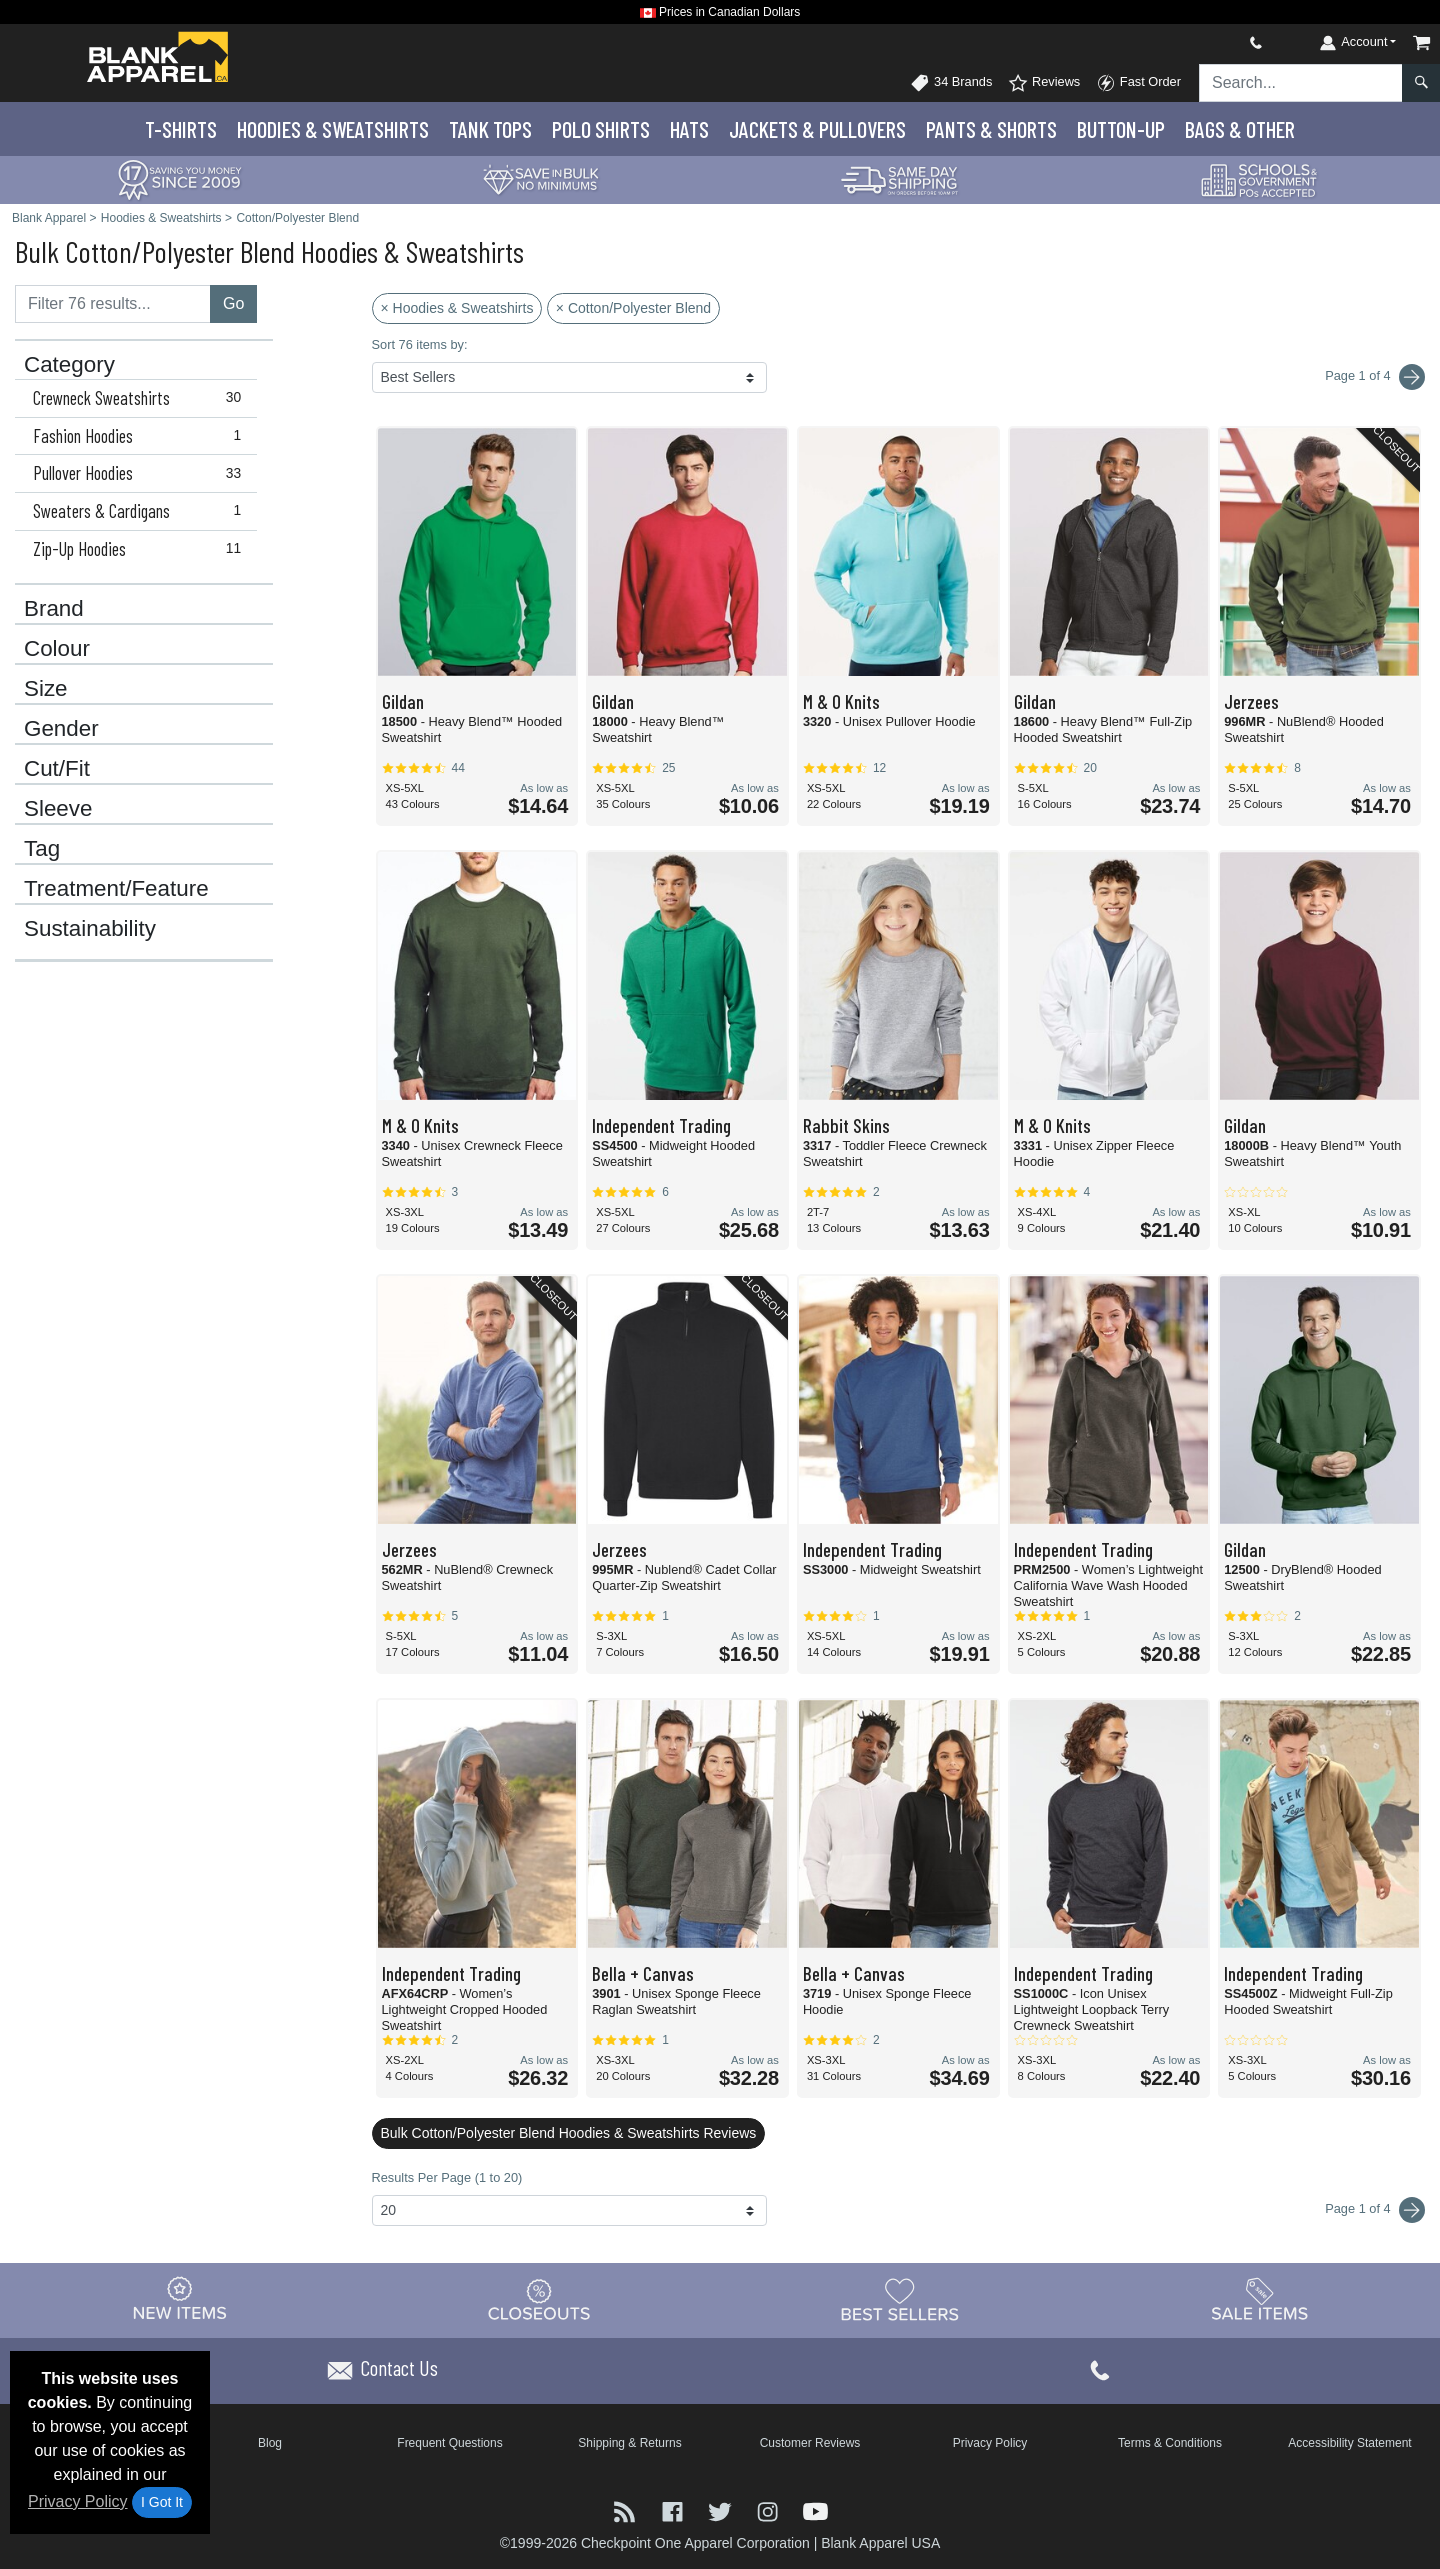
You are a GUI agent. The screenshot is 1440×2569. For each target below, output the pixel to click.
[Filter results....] (113, 304)
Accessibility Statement (1349, 2443)
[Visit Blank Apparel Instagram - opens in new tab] (770, 2509)
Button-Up (1121, 129)
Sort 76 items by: (420, 344)
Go (233, 303)
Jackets (817, 129)
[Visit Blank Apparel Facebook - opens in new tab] (675, 2509)
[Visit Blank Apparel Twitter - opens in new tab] (722, 2509)
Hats (689, 129)
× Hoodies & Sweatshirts (457, 308)
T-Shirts (181, 129)
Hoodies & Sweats (333, 129)
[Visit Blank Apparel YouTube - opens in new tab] (815, 2509)
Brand (54, 609)
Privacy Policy (78, 2501)
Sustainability (90, 929)
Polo (601, 129)
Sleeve (58, 809)
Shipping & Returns (629, 2443)
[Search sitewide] (1301, 83)
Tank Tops (490, 129)
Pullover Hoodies (141, 473)
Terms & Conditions (1170, 2443)
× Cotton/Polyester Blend (633, 308)
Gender (61, 729)
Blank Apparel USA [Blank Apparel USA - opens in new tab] (880, 2543)
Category (69, 365)
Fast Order (1138, 83)
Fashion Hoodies (141, 436)
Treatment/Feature (116, 889)
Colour (57, 649)
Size (46, 689)
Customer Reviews (810, 2443)
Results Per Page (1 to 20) (447, 2177)
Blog (270, 2443)
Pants (991, 129)
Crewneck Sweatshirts (141, 398)
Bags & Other (1240, 129)
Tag (42, 849)
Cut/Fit (57, 769)
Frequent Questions (449, 2443)
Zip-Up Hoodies (141, 549)
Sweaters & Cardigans (141, 511)
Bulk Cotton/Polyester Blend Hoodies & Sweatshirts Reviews (569, 2133)
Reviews (1044, 83)
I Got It (162, 2502)
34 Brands (951, 83)
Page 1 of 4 (1375, 2210)
